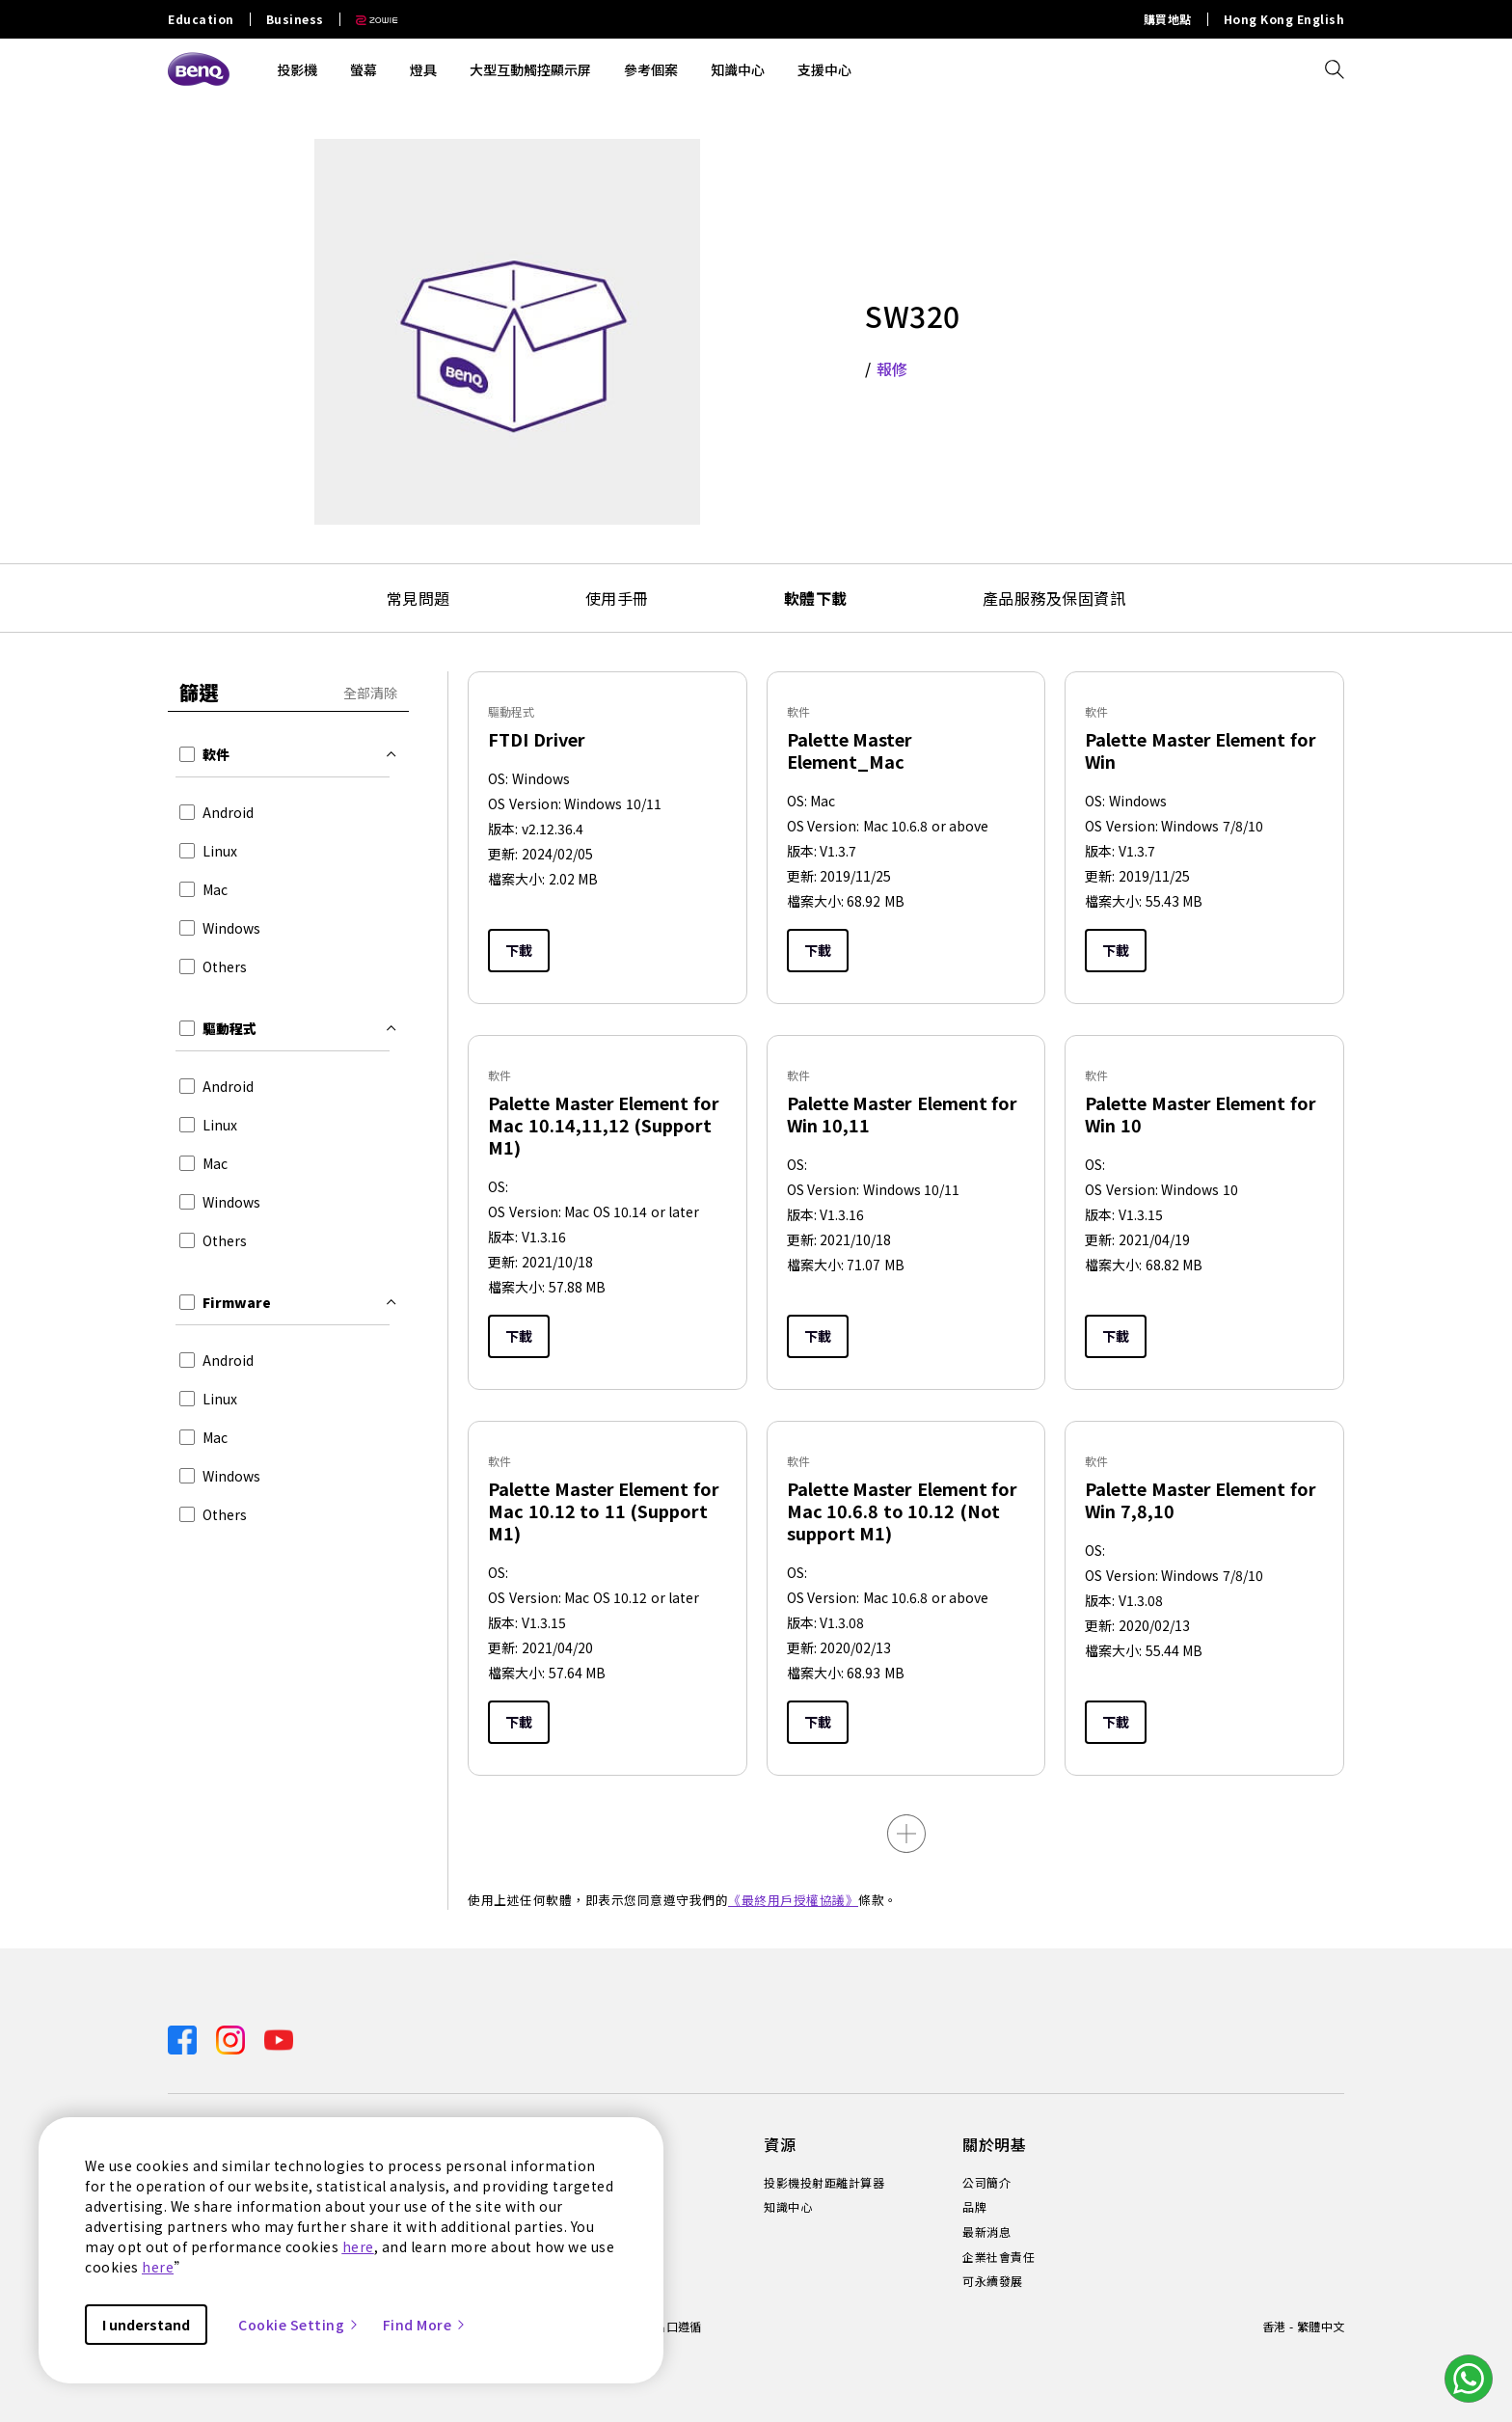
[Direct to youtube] (278, 2037)
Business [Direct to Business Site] (295, 19)
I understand (146, 2324)
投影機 (297, 69)
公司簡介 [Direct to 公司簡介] (986, 2183)
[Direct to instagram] (232, 2037)
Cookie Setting (299, 2324)
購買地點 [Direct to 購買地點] (1168, 19)
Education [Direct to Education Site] (201, 19)
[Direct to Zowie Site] (369, 19)
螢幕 (363, 69)
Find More (425, 2324)
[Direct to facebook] (184, 2037)
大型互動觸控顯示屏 (530, 69)
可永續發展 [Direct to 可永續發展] (992, 2281)
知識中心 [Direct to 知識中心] (788, 2207)
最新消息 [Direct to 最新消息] (986, 2232)
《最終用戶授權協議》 (793, 1900)
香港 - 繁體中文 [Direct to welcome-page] (1303, 2326)
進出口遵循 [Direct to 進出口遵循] (671, 2326)
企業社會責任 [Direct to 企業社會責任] (998, 2257)
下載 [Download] (518, 950)
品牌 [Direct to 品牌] (974, 2207)
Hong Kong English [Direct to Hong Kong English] (1284, 19)
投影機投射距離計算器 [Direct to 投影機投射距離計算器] (824, 2183)
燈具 (423, 69)
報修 (892, 368)
